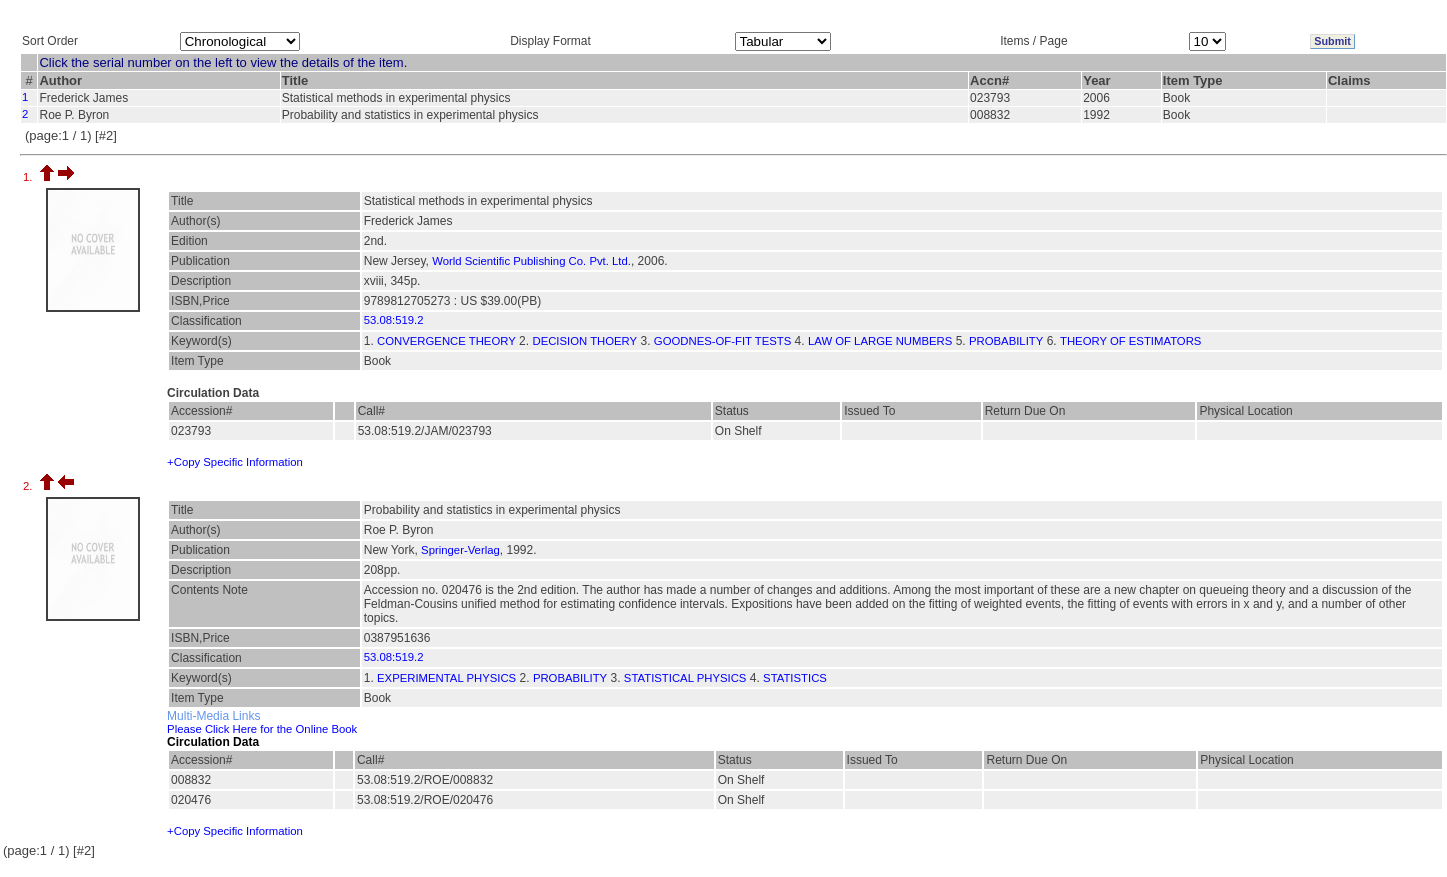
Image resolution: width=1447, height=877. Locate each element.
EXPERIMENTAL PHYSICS (446, 678)
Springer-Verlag (460, 550)
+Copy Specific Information (235, 462)
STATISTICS (795, 678)
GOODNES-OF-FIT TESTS (722, 341)
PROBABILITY (1006, 341)
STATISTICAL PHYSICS (685, 678)
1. (29, 177)
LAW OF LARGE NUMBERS (880, 341)
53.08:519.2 (394, 320)
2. (29, 486)
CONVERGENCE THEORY (446, 341)
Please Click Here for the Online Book (262, 729)
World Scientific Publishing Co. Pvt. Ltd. (531, 261)
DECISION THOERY (584, 341)
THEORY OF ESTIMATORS (1130, 341)
